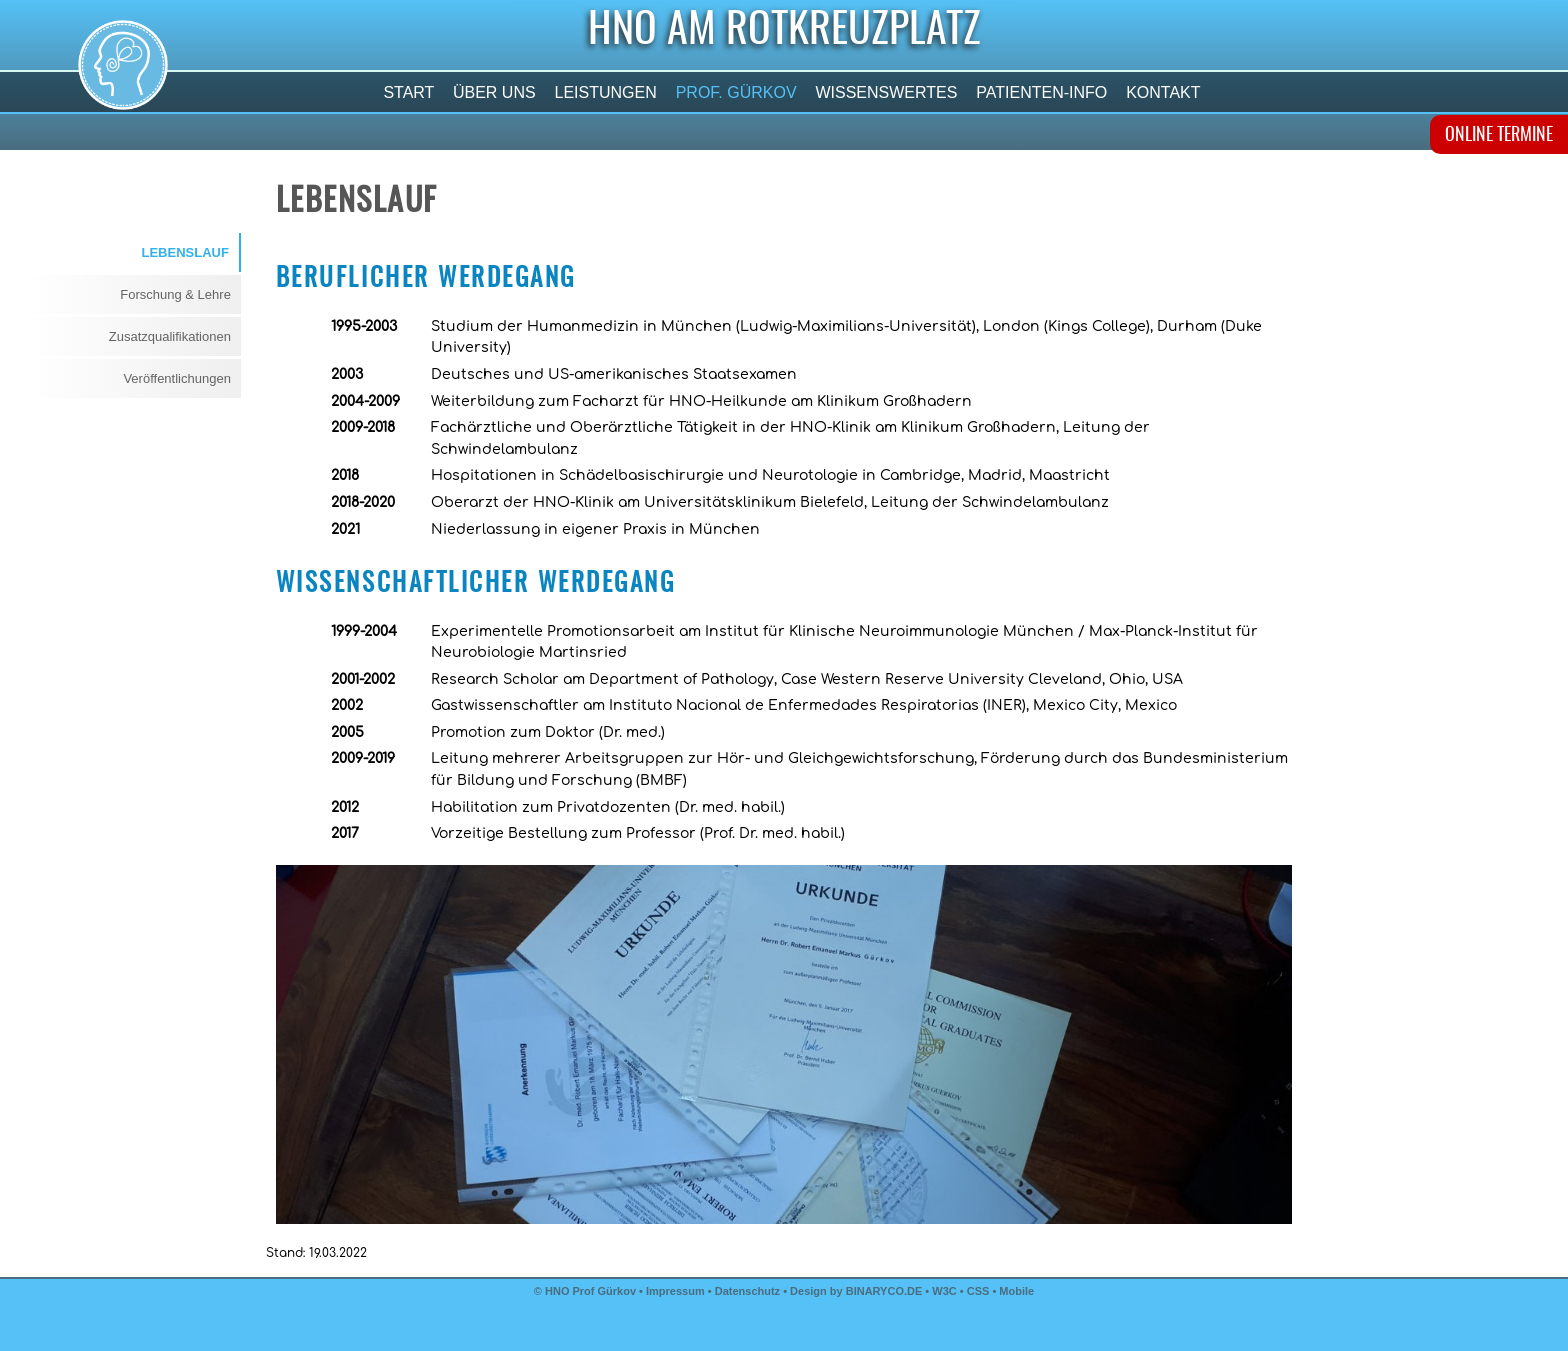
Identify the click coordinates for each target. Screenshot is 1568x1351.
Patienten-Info (1042, 92)
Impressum (675, 1291)
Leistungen (605, 92)
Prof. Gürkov (736, 92)
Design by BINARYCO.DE (856, 1291)
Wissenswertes (886, 92)
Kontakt (1163, 92)
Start (409, 92)
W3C (946, 1291)
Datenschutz (747, 1291)
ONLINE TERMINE (1499, 136)
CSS (980, 1291)
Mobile (1016, 1291)
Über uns (495, 92)
